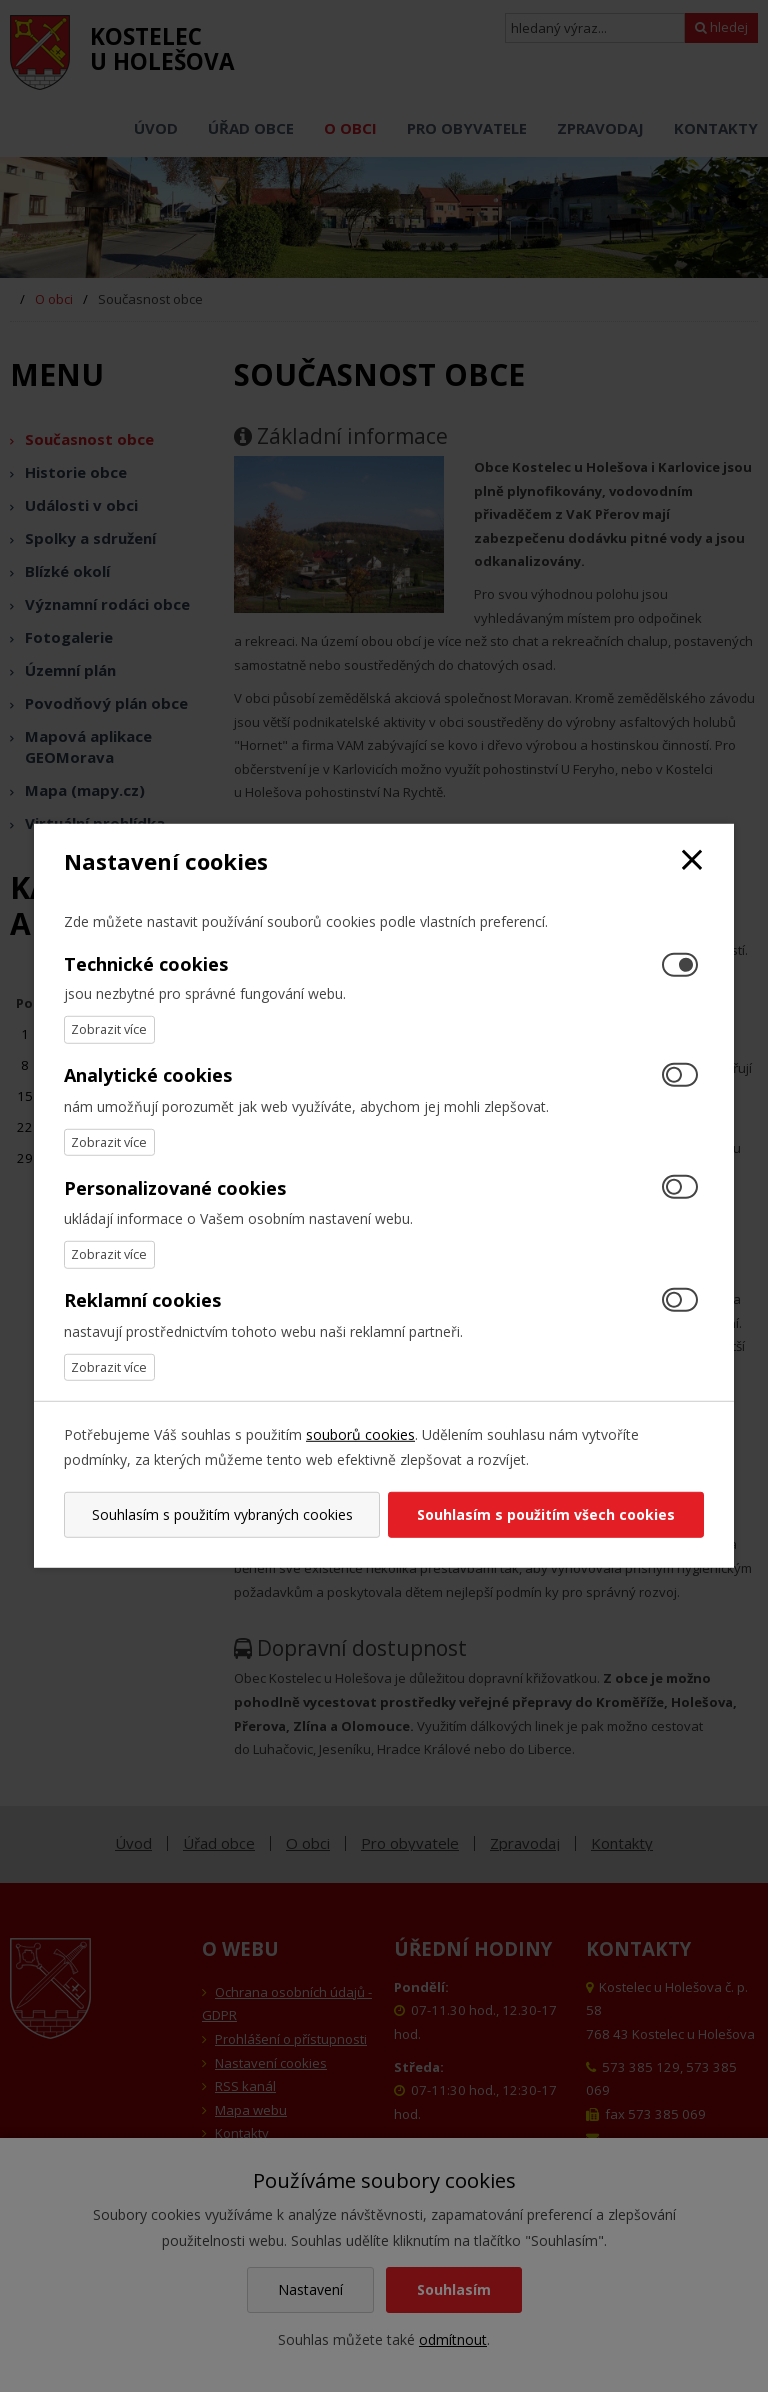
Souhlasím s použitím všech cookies (547, 1514)
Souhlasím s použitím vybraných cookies (220, 1514)
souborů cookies (360, 1434)
